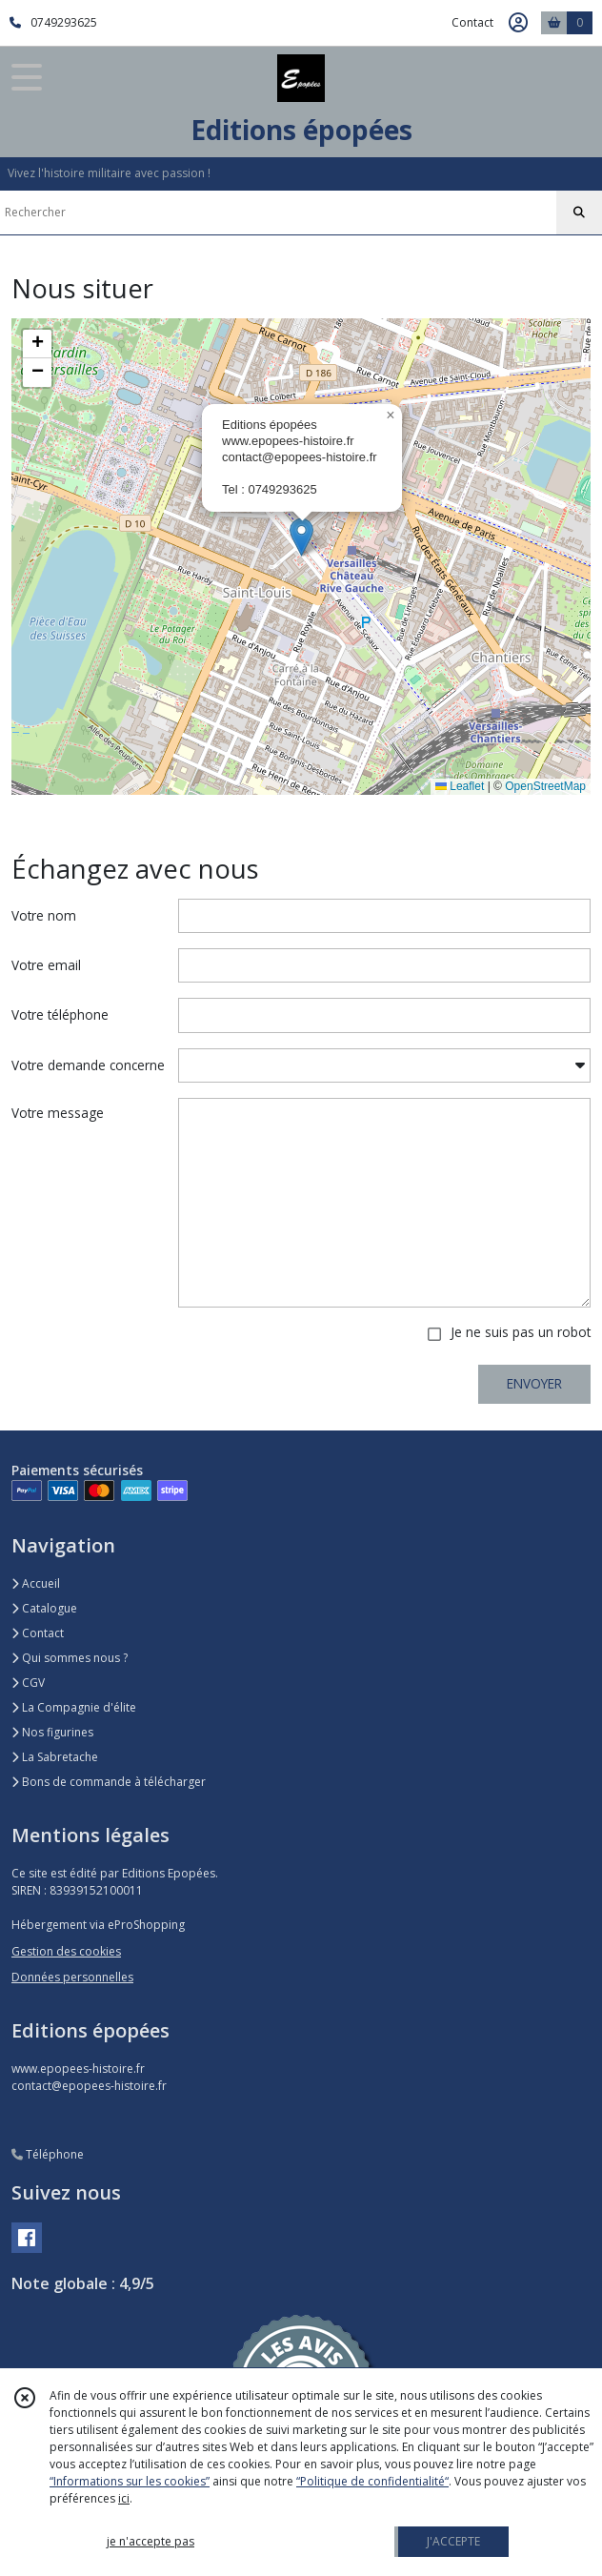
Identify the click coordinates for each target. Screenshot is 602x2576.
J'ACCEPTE (453, 2541)
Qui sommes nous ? (69, 1658)
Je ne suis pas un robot (521, 1332)
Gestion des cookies (66, 1951)
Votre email (46, 965)
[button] (301, 537)
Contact (472, 22)
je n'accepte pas (150, 2541)
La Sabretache (54, 1757)
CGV (28, 1682)
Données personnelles (72, 1977)
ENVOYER (534, 1383)
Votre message (57, 1113)
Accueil (35, 1583)
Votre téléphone (60, 1014)
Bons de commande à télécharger (108, 1782)
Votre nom (43, 915)
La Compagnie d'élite (73, 1707)
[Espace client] (518, 23)
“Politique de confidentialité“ (372, 2481)
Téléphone (47, 2154)
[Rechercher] (579, 212)
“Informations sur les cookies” (130, 2481)
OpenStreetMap (545, 786)
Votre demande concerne (88, 1065)
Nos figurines (52, 1732)
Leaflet (459, 786)
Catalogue (44, 1608)
